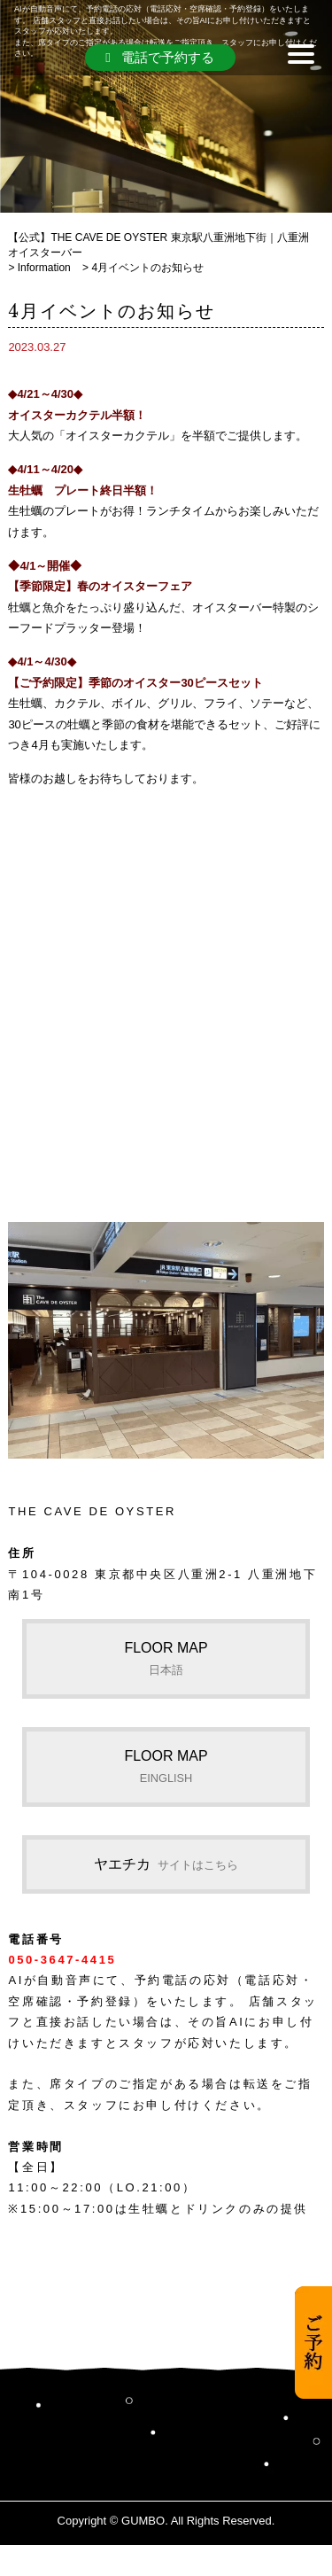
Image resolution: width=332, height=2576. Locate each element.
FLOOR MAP (165, 1658)
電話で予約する (159, 57)
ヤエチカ (166, 1864)
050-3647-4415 (62, 1959)
